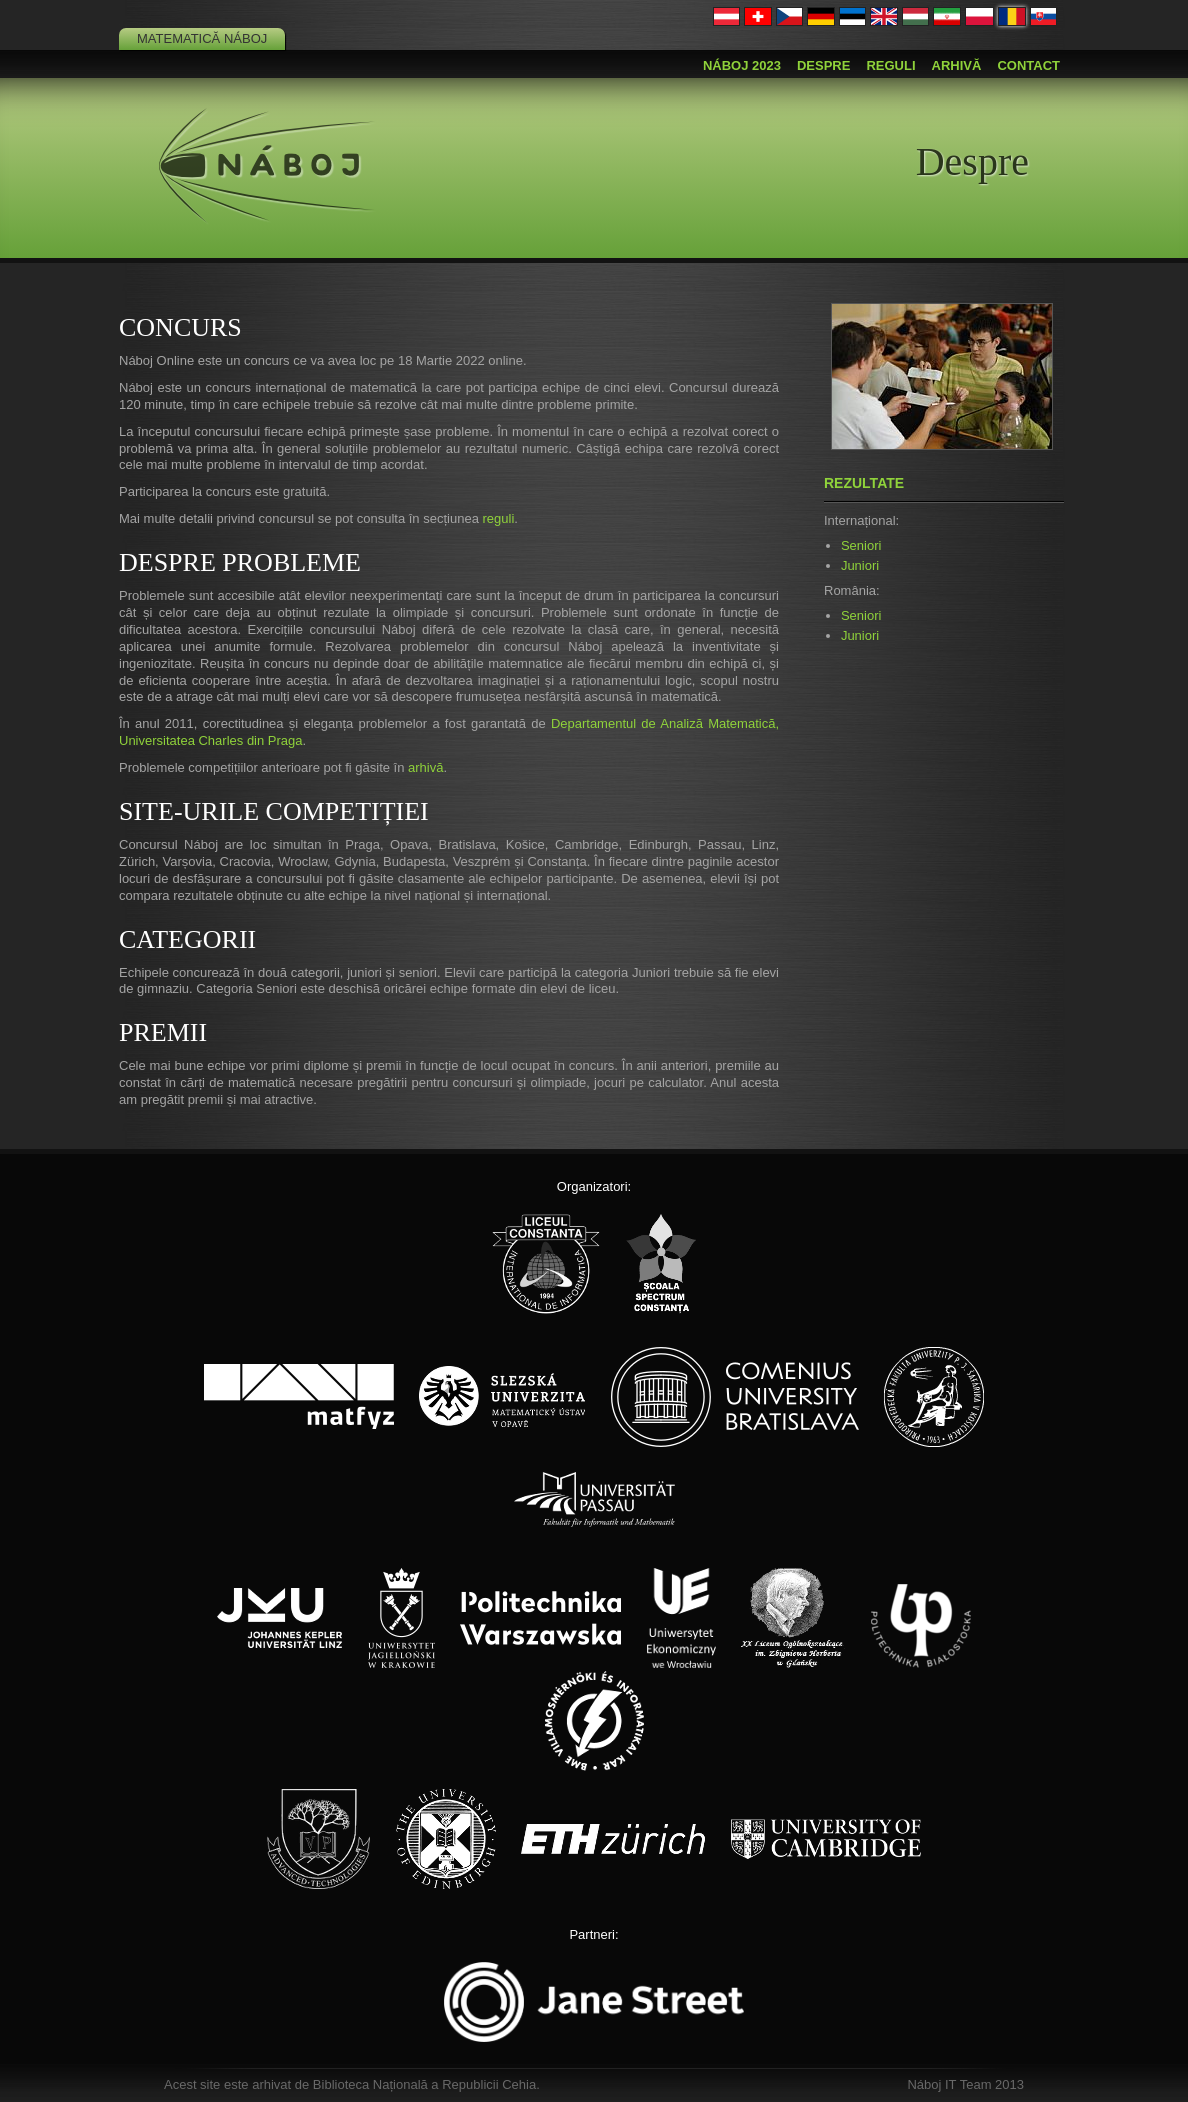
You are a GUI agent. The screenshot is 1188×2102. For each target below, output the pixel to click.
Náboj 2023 (742, 65)
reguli (498, 518)
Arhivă (957, 65)
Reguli (890, 65)
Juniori (860, 565)
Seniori (861, 545)
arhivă (425, 767)
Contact (1028, 65)
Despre (823, 65)
